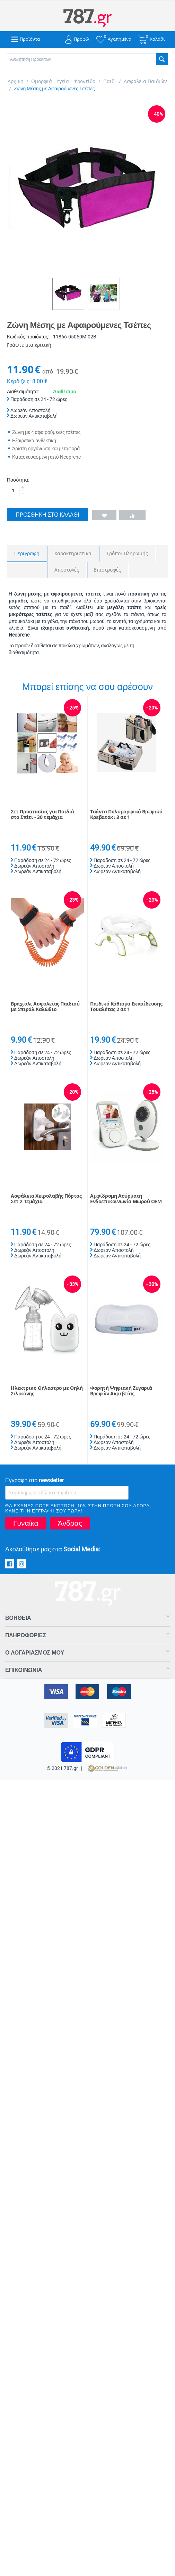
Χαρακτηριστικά (72, 553)
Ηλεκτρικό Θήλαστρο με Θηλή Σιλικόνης (47, 1391)
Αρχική (16, 81)
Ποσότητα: (18, 480)
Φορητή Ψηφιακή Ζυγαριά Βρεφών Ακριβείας (121, 1391)
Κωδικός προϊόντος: (28, 336)
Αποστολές (66, 569)
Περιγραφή (27, 553)
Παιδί (109, 81)
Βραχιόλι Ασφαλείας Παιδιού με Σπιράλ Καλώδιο (45, 1007)
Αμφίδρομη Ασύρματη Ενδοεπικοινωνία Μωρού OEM (126, 1199)
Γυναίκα (25, 1523)
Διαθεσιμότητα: (23, 391)
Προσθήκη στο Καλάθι (47, 514)
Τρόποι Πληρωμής (127, 553)
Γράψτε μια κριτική (29, 345)
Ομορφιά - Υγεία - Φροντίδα (63, 81)
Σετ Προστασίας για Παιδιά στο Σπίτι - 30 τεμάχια (42, 815)
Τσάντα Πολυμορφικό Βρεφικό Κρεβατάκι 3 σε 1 (126, 815)
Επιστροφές (107, 569)
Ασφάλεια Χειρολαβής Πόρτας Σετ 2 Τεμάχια (46, 1199)
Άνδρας (70, 1523)
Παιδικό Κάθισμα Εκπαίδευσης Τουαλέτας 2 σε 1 (126, 1007)
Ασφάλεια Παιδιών (145, 81)
